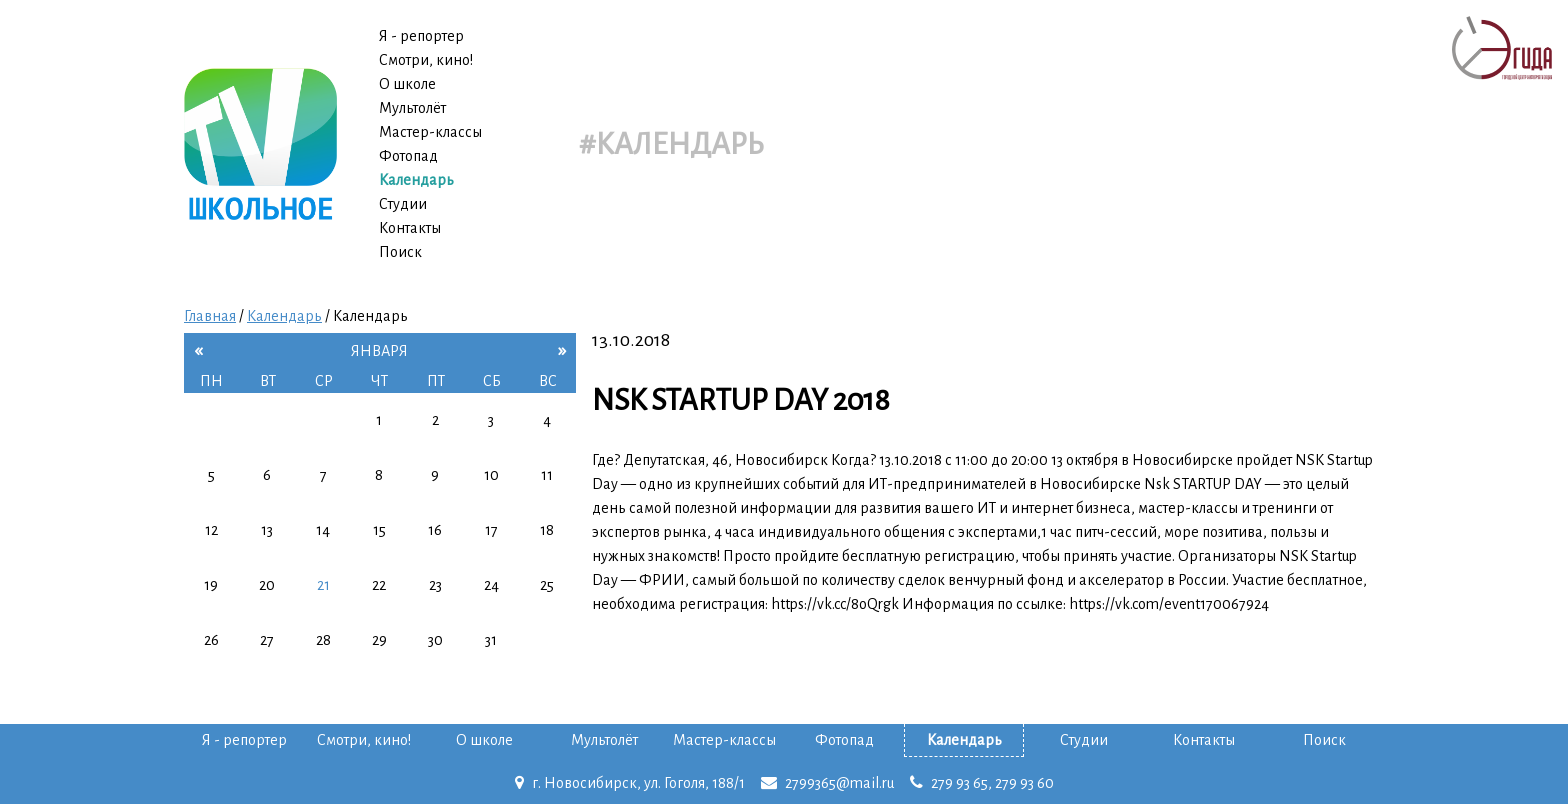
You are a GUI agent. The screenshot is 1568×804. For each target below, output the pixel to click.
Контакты (410, 228)
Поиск (400, 252)
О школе (407, 84)
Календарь (416, 180)
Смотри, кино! (426, 60)
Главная (210, 316)
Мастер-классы (430, 132)
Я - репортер (421, 36)
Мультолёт (412, 108)
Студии (403, 204)
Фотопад (408, 156)
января (379, 351)
